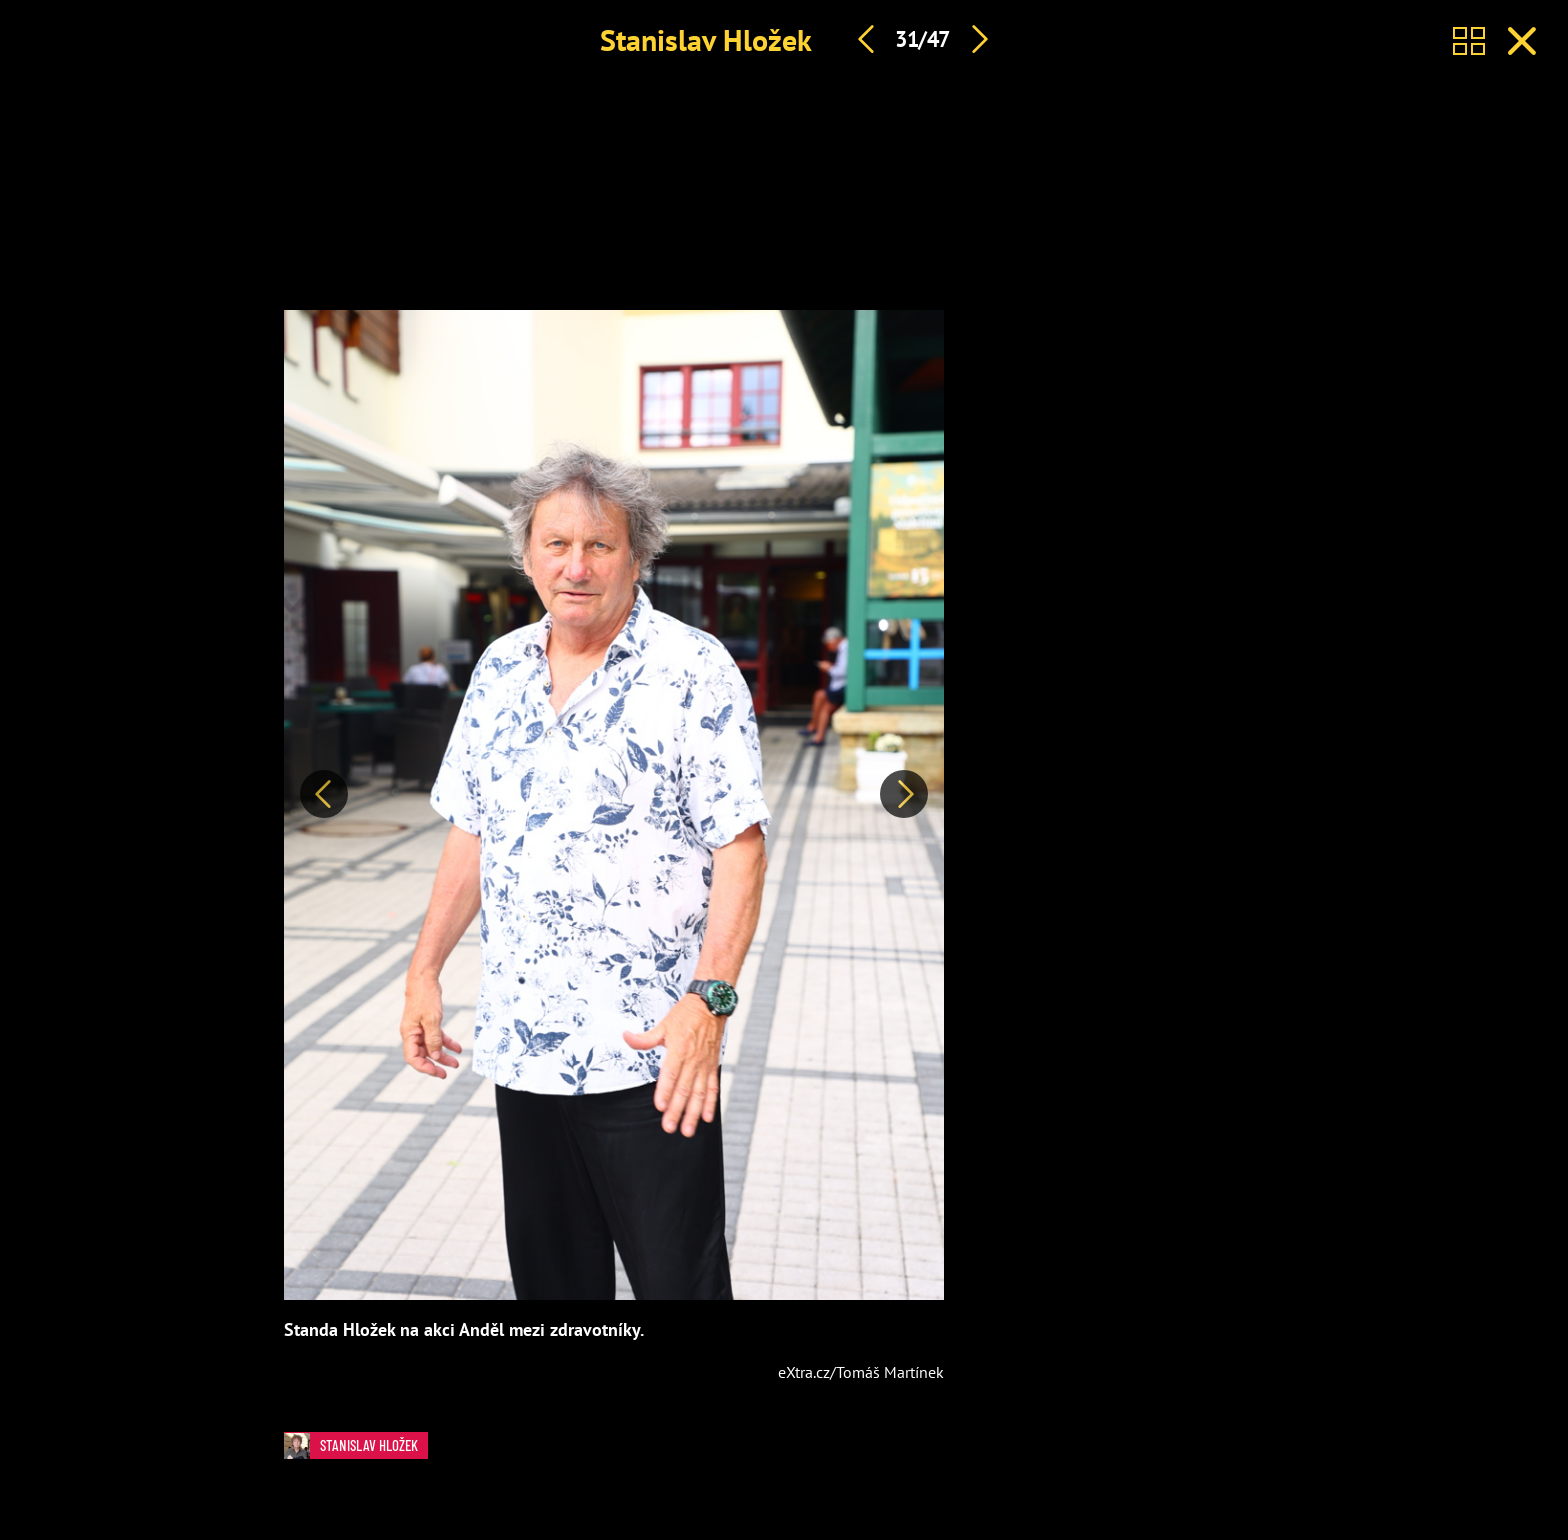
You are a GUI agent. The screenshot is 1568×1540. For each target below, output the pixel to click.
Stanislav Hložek (706, 39)
